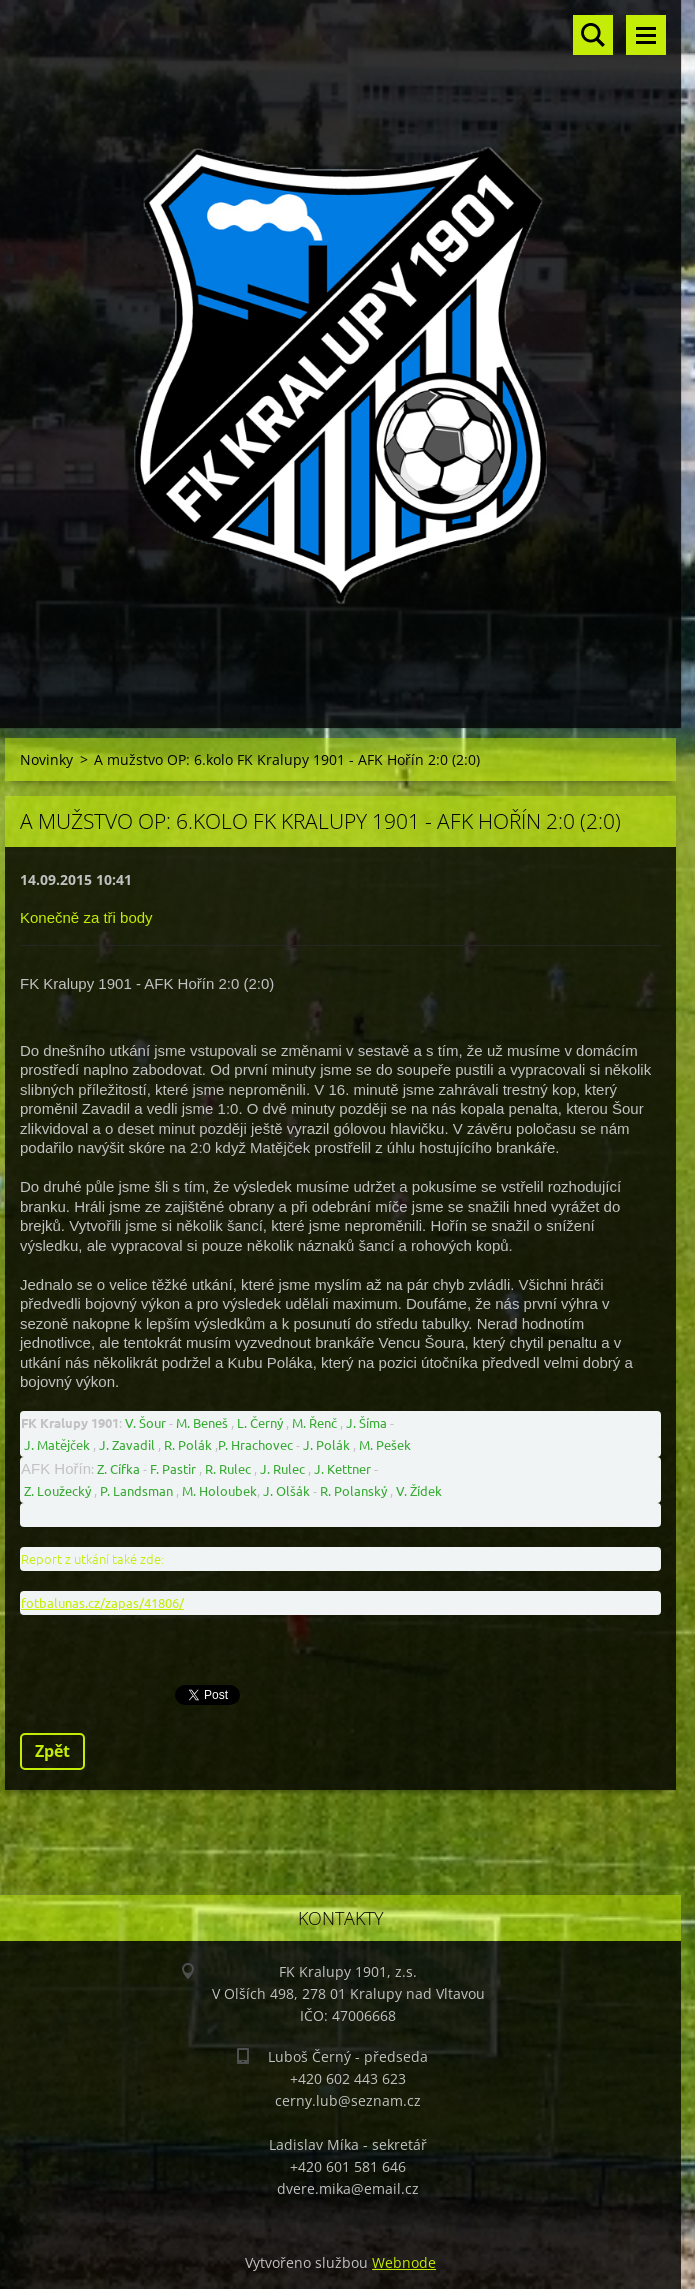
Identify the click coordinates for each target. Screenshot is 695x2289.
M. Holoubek (219, 1490)
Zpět (52, 1751)
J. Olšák (286, 1490)
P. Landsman (136, 1490)
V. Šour (145, 1422)
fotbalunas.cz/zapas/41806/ (102, 1602)
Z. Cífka (118, 1468)
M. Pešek (385, 1444)
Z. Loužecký (57, 1490)
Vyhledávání (593, 35)
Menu (646, 35)
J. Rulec (282, 1468)
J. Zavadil (127, 1444)
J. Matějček (57, 1444)
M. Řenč (314, 1422)
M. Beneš (202, 1422)
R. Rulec (228, 1468)
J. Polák (326, 1444)
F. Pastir (173, 1468)
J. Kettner (342, 1468)
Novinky (46, 759)
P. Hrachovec (255, 1444)
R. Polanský (353, 1490)
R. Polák (188, 1444)
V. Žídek (419, 1490)
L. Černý (260, 1422)
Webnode (404, 2262)
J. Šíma (366, 1422)
